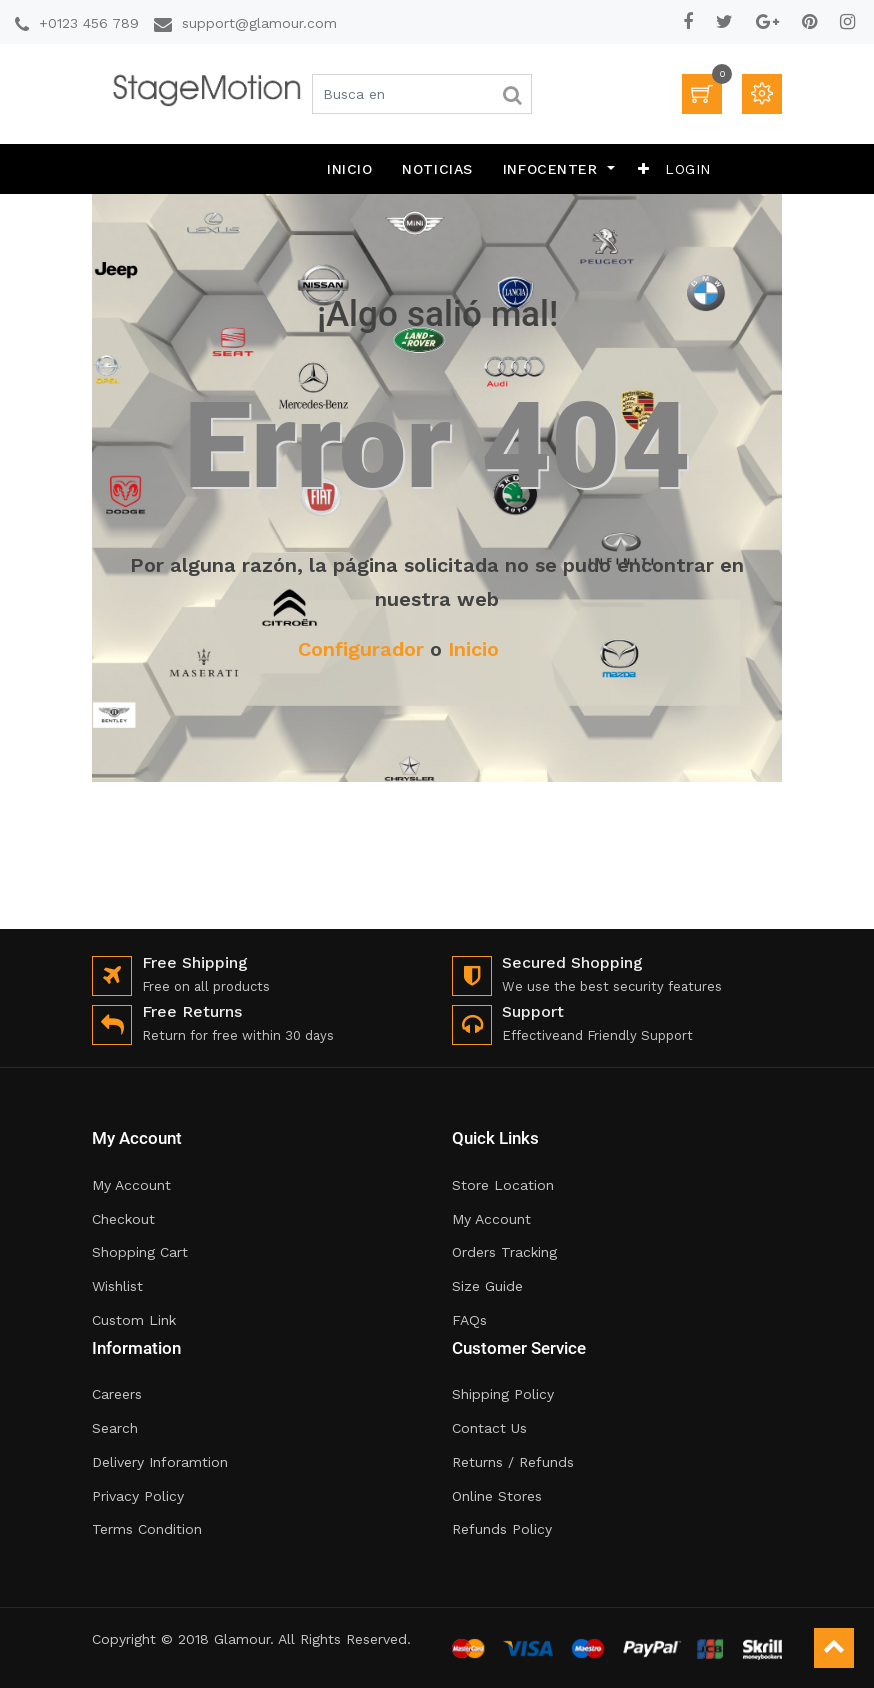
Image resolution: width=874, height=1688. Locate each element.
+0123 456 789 (89, 23)
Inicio (473, 649)
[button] (644, 169)
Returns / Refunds (513, 1462)
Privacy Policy (138, 1496)
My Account (131, 1185)
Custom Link (134, 1320)
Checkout (123, 1219)
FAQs (469, 1320)
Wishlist (117, 1286)
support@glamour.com (259, 23)
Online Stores (497, 1496)
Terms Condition (147, 1529)
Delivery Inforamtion (160, 1462)
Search (115, 1428)
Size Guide (487, 1286)
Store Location (503, 1185)
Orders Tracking (504, 1252)
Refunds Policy (502, 1529)
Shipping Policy (503, 1394)
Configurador (361, 649)
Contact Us (489, 1428)
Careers (117, 1394)
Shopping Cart (140, 1252)
